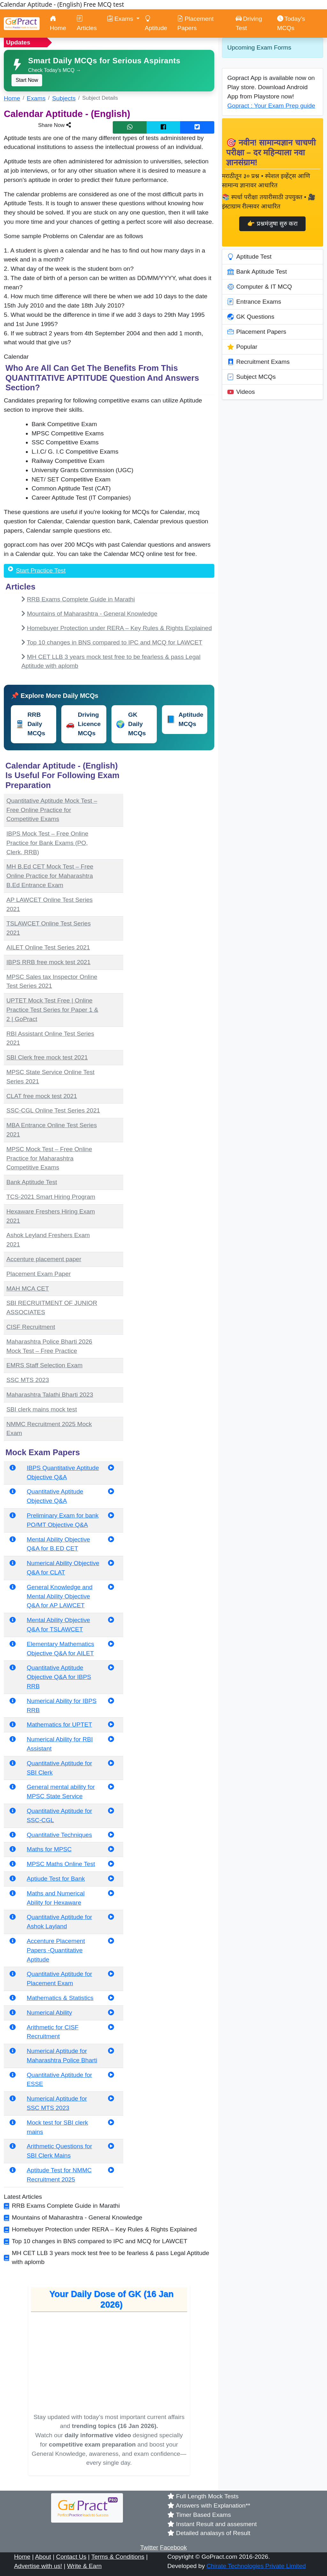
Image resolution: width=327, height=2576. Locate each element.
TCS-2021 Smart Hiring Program (50, 1196)
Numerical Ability (49, 2012)
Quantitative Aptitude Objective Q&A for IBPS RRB (59, 1677)
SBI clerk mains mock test (41, 1409)
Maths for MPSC (49, 1849)
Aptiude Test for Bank (56, 1878)
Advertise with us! (38, 2566)
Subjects (64, 98)
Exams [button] (121, 18)
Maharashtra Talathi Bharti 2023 (49, 1394)
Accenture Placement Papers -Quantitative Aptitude (56, 1950)
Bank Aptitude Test (31, 1182)
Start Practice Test (40, 570)
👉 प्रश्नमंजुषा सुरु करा (272, 223)
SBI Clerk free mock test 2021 (47, 1057)
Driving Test (249, 23)
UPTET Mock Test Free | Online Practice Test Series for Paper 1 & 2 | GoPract (52, 1009)
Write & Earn (84, 2566)
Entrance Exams (254, 302)
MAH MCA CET (27, 1288)
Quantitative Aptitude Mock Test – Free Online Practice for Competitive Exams (51, 810)
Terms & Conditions (117, 2556)
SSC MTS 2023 (27, 1380)
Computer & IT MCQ (259, 287)
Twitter (149, 2547)
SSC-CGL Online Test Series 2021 (53, 1110)
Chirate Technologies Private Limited (256, 2566)
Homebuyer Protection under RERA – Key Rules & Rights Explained (119, 628)
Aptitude (156, 23)
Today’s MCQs (291, 23)
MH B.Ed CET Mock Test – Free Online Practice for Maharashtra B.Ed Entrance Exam (49, 875)
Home (58, 23)
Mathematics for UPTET (59, 1724)
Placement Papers (195, 23)
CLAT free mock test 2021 (41, 1096)
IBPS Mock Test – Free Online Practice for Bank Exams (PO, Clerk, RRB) (47, 842)
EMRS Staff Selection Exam (44, 1365)
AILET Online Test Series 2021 (48, 947)
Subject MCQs (251, 377)
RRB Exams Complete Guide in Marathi (81, 599)
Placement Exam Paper (38, 1273)
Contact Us (71, 2556)
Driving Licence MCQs (83, 724)
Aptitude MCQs (184, 719)
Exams (36, 98)
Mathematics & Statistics (60, 1997)
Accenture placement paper (43, 1259)
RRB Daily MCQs (30, 724)
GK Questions (250, 317)
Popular (242, 347)
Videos (241, 392)
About (43, 2556)
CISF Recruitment (30, 1326)
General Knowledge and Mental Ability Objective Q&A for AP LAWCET (60, 1596)
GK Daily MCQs (131, 724)
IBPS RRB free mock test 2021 (48, 962)
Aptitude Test (249, 257)
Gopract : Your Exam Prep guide (271, 105)
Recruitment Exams (258, 362)
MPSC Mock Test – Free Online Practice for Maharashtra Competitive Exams (49, 1158)
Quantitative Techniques (59, 1834)
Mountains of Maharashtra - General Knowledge (92, 613)
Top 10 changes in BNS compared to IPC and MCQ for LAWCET (114, 642)
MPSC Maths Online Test (61, 1864)
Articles (87, 23)
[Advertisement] (172, 799)
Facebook (173, 2547)
